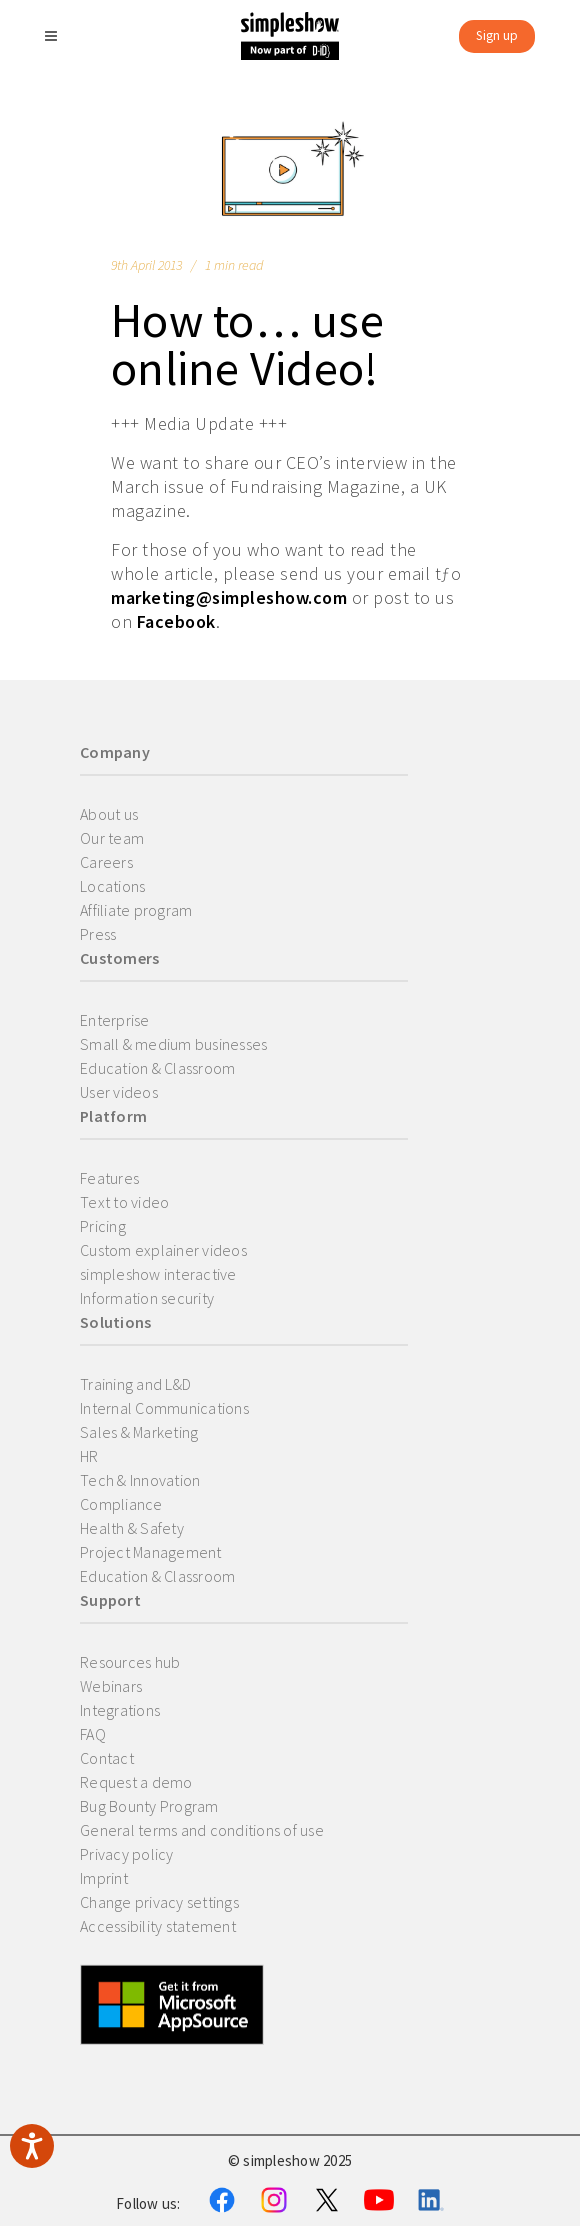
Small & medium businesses (173, 1044)
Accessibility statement (158, 1926)
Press (98, 934)
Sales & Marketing (139, 1432)
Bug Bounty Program (149, 1806)
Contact (107, 1758)
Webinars (111, 1686)
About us (109, 814)
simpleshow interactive (158, 1274)
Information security (147, 1298)
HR (89, 1456)
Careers (106, 862)
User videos (119, 1092)
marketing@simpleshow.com (229, 597)
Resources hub (130, 1662)
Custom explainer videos (163, 1250)
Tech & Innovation (140, 1480)
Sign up (497, 35)
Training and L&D (135, 1384)
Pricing (103, 1226)
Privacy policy (127, 1854)
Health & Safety (132, 1528)
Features (109, 1178)
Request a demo (136, 1782)
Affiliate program (136, 910)
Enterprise (115, 1020)
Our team (112, 838)
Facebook (176, 621)
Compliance (121, 1504)
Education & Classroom (157, 1068)
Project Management (151, 1552)
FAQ (93, 1734)
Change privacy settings (159, 1902)
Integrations (120, 1710)
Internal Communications (164, 1408)
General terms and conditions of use (202, 1830)
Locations (112, 886)
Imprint (104, 1878)
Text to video (124, 1202)
